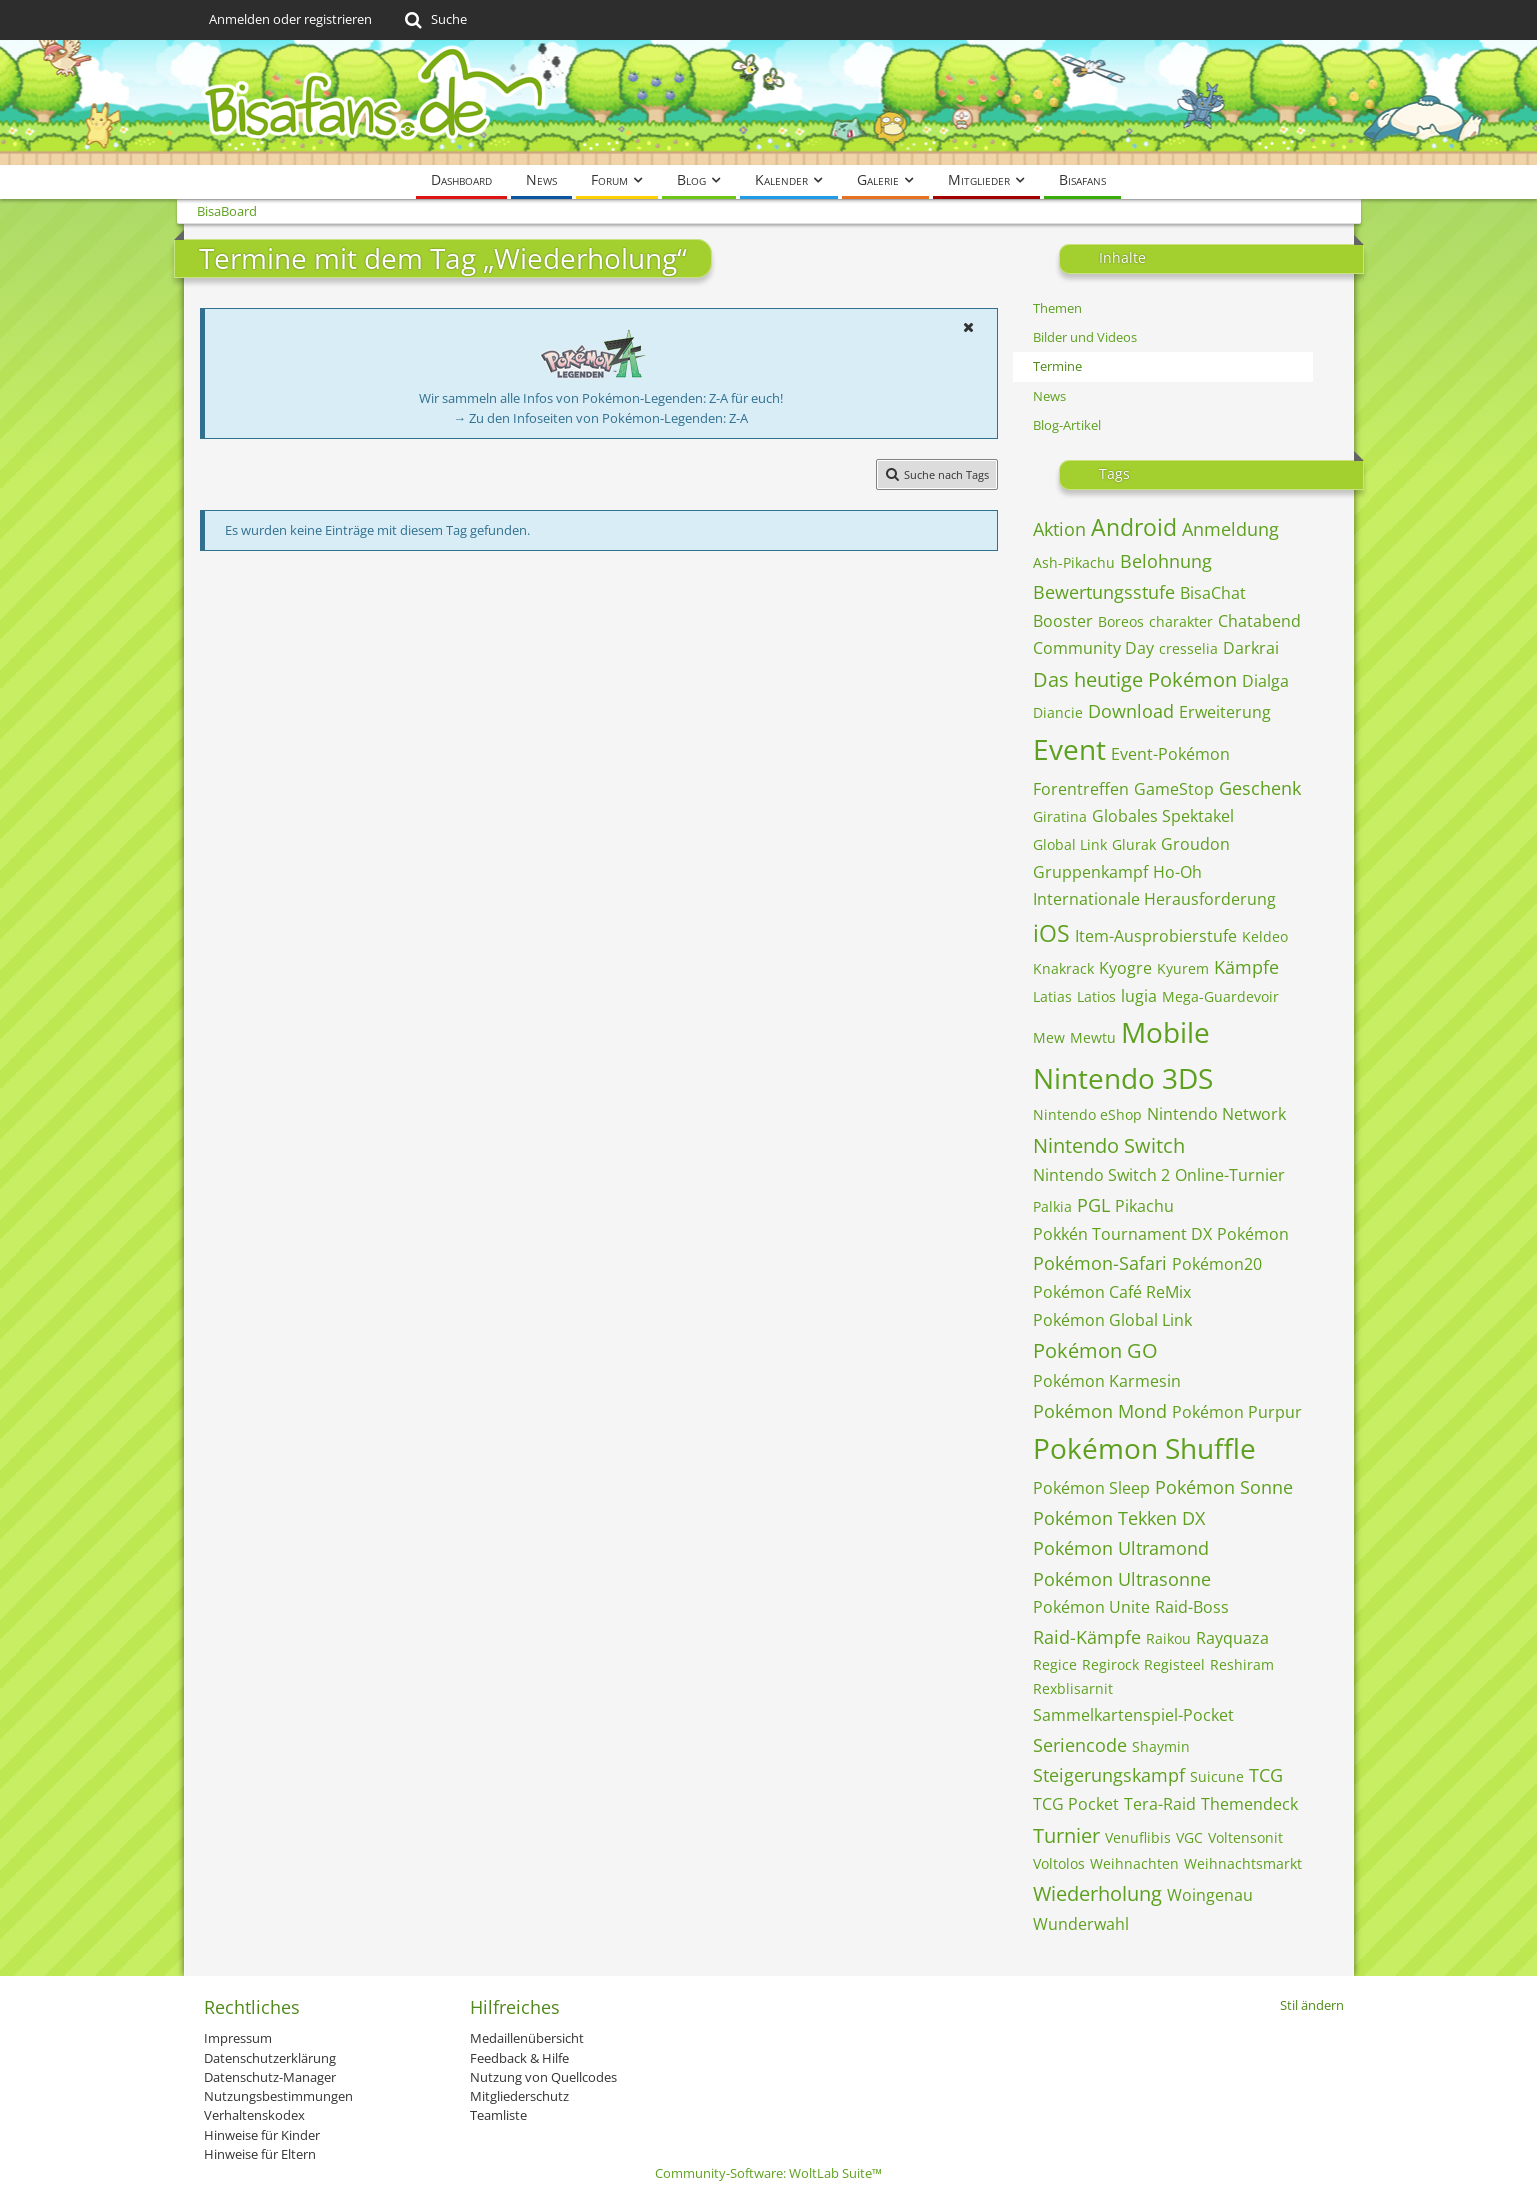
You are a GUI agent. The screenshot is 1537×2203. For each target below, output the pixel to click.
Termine (1057, 366)
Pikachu (1144, 1206)
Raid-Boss (1192, 1607)
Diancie (1058, 712)
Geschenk (1260, 788)
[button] (969, 327)
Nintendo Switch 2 (1101, 1175)
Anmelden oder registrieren (290, 19)
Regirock (1110, 1664)
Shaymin (1161, 1746)
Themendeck (1249, 1804)
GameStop (1174, 789)
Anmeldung (1230, 529)
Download (1131, 711)
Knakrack (1063, 968)
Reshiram (1242, 1664)
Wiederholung (1097, 1893)
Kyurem (1183, 968)
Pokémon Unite (1091, 1607)
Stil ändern (1312, 2005)
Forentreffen (1081, 789)
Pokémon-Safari (1100, 1263)
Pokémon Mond (1100, 1411)
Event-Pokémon (1170, 754)
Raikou (1168, 1638)
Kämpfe (1246, 967)
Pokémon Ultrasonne (1122, 1579)
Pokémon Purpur (1237, 1412)
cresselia (1188, 648)
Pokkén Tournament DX (1122, 1234)
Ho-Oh (1177, 872)
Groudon (1195, 844)
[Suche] (434, 20)
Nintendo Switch (1109, 1145)
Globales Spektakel (1163, 816)
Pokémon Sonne (1224, 1487)
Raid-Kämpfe (1087, 1637)
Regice (1055, 1664)
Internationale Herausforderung (1154, 899)
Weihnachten (1134, 1863)
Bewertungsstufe (1104, 592)
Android (1134, 527)
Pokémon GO (1095, 1350)
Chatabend (1259, 621)
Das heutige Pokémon (1135, 679)
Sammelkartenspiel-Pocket (1133, 1715)
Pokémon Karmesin (1107, 1381)
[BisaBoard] (769, 102)
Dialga (1265, 681)
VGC (1189, 1837)
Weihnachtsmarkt (1243, 1863)
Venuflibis (1138, 1837)
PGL (1093, 1205)
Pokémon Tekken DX (1119, 1518)
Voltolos (1059, 1863)
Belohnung (1166, 561)
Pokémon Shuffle (1144, 1448)
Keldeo (1265, 936)
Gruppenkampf (1090, 872)
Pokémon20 (1217, 1264)
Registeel (1174, 1664)
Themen (1057, 308)
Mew (1049, 1037)
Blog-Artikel (1067, 425)
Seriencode (1080, 1745)
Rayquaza (1232, 1638)
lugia (1139, 996)
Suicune (1217, 1776)
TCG (1266, 1775)
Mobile (1165, 1032)
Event (1069, 749)
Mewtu (1093, 1037)
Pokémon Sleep (1091, 1488)
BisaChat (1213, 593)
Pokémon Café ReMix (1112, 1292)
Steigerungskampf (1109, 1775)
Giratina (1060, 816)
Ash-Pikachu (1074, 562)
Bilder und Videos (1085, 337)
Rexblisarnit (1073, 1688)
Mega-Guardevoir (1220, 996)
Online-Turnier (1230, 1175)
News (1049, 396)
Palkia (1052, 1206)
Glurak (1134, 844)
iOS (1051, 933)
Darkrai (1251, 648)
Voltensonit (1245, 1837)
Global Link (1070, 844)
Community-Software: (768, 2173)
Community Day (1093, 648)
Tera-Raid (1160, 1804)
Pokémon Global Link (1112, 1320)
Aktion (1059, 529)
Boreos (1121, 621)
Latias (1052, 996)
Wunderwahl (1081, 1924)
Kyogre (1125, 968)
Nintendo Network (1216, 1114)
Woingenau (1210, 1895)
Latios (1096, 996)
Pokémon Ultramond (1121, 1548)
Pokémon (1253, 1234)
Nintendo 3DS (1123, 1078)
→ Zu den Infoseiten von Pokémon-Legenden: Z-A (600, 418)
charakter (1181, 621)
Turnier (1066, 1835)
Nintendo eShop (1087, 1114)
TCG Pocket (1076, 1804)
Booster (1063, 621)
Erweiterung (1225, 712)
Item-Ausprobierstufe (1156, 936)
